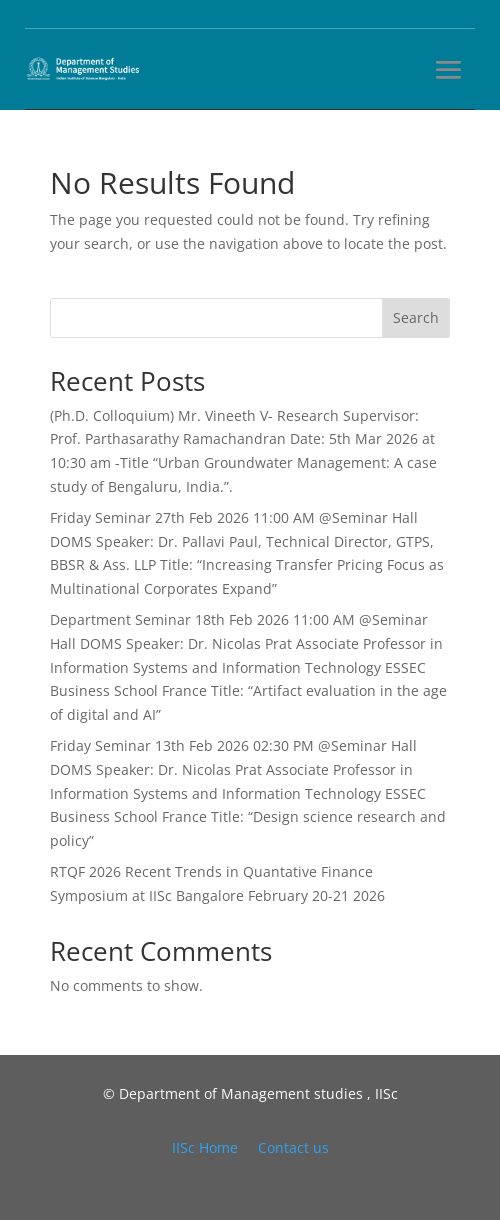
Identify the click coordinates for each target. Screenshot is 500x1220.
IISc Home (205, 1147)
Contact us (293, 1147)
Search (416, 317)
